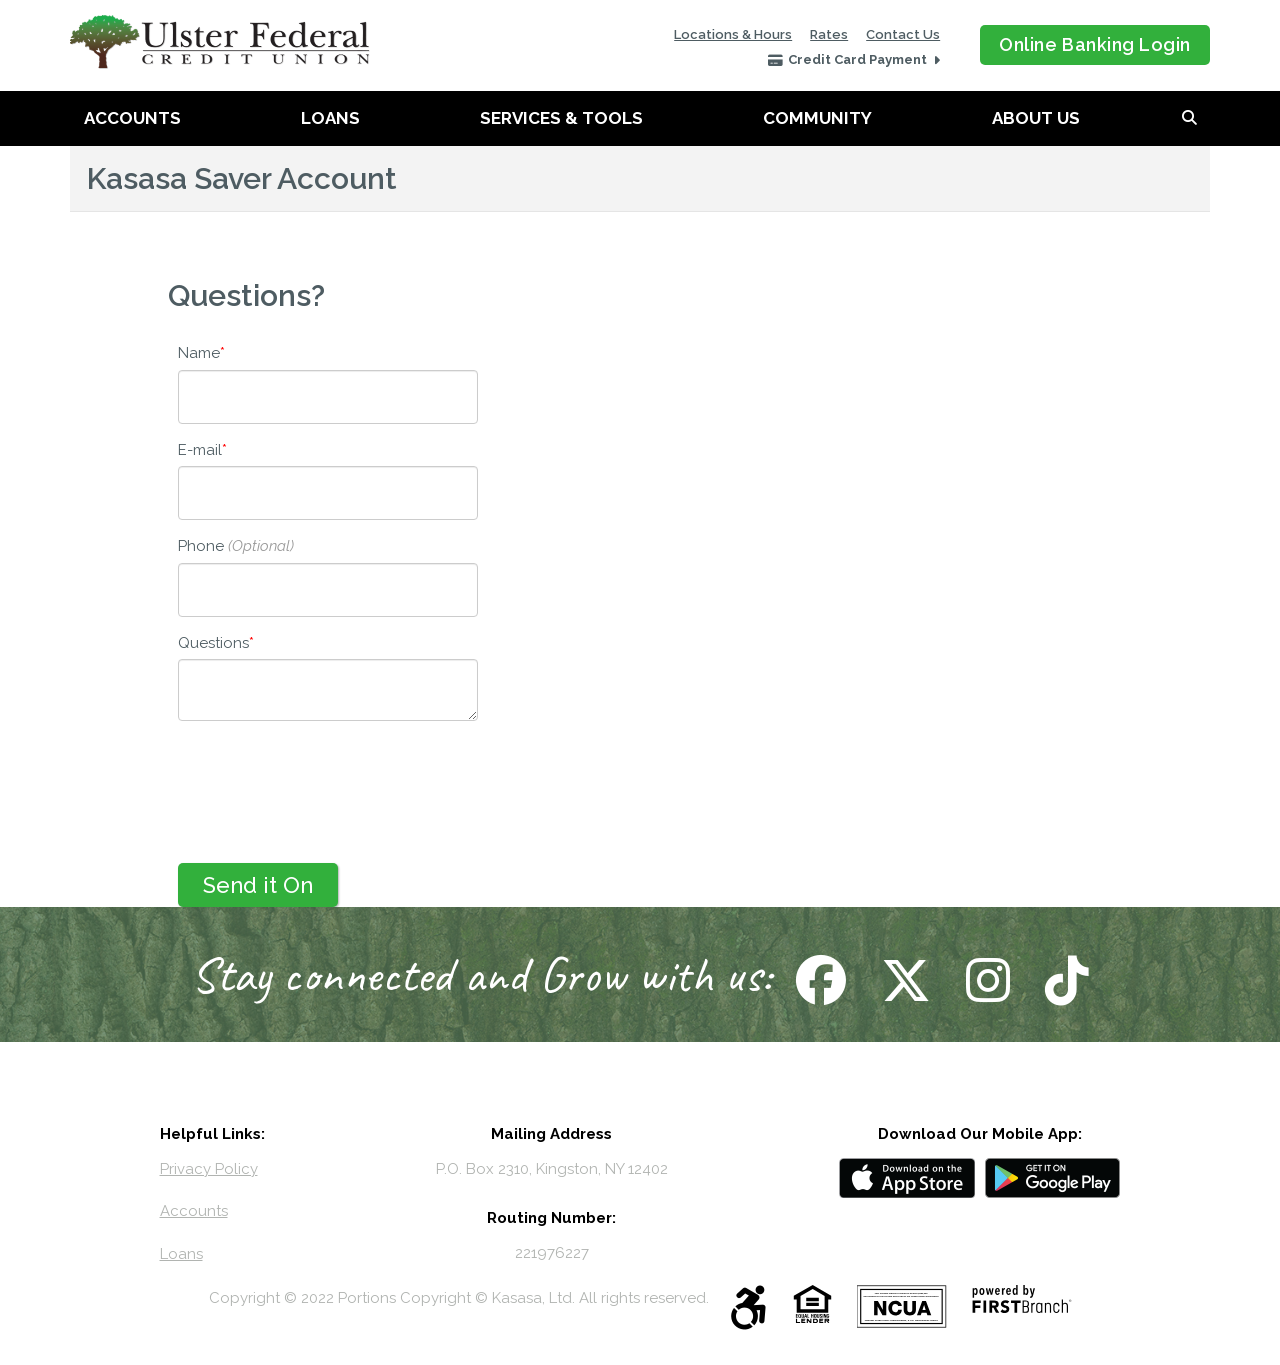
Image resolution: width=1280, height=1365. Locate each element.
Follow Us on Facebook (818, 980)
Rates (829, 34)
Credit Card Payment (859, 59)
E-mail (200, 450)
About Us (1036, 118)
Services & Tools (561, 118)
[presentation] (330, 782)
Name (199, 353)
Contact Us (903, 34)
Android (1053, 1178)
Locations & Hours (733, 34)
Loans (330, 118)
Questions (213, 643)
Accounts (132, 118)
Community (817, 118)
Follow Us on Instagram (985, 980)
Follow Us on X (903, 980)
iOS (907, 1178)
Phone (201, 546)
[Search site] (1189, 118)
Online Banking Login (1095, 44)
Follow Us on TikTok (1064, 980)
